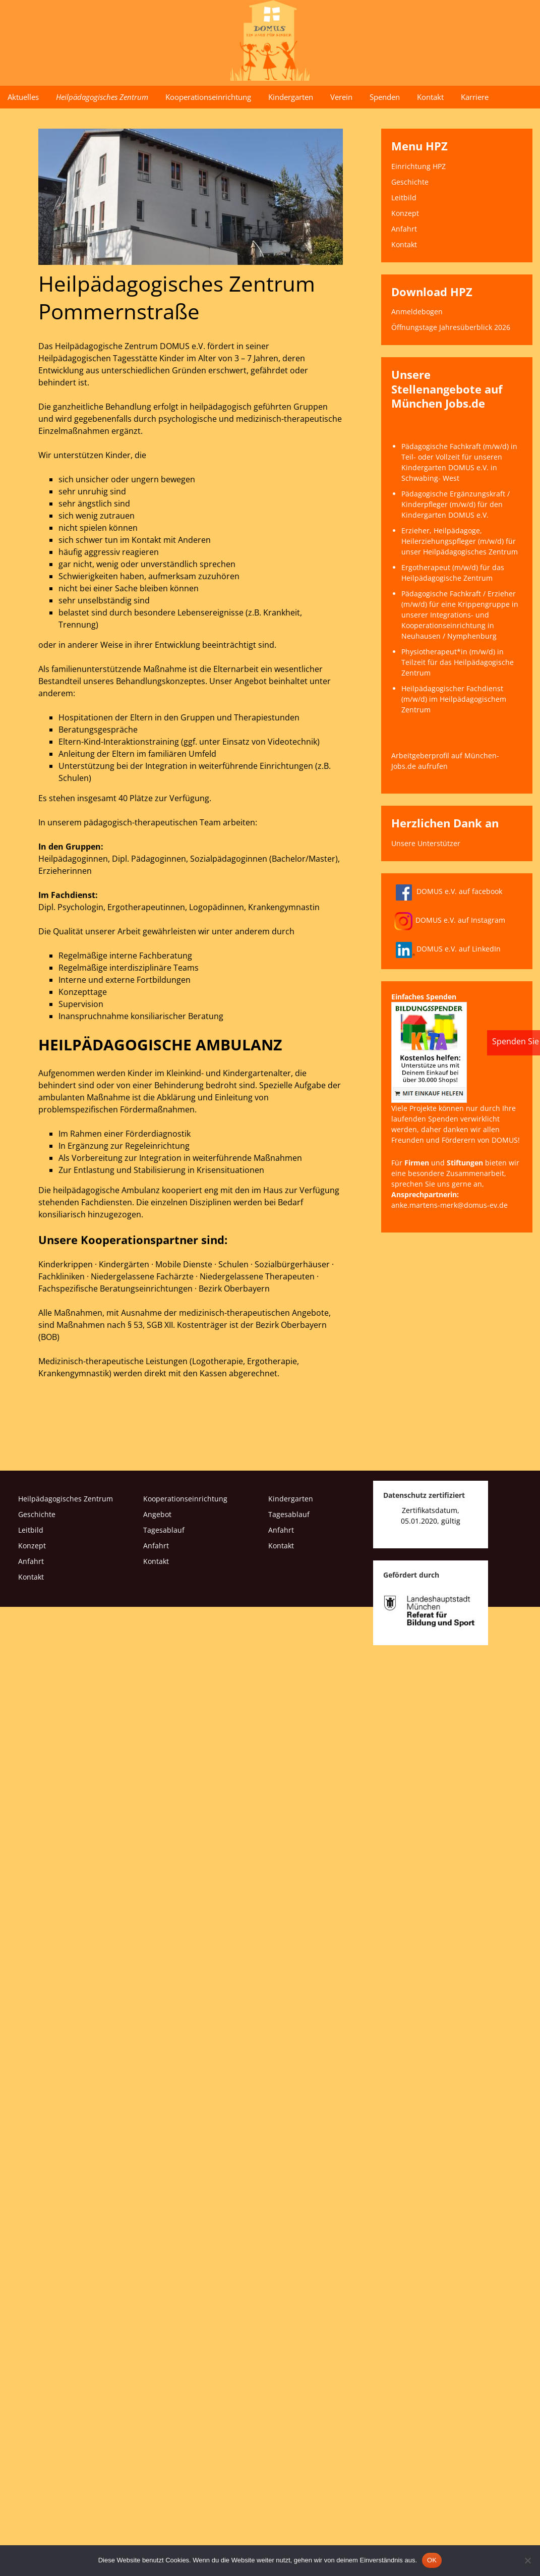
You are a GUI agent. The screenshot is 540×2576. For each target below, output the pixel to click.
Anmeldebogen (417, 311)
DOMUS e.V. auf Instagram (449, 920)
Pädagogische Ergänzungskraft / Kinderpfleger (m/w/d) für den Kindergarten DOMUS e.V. (455, 504)
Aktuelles (23, 97)
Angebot (159, 1514)
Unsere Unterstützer (425, 843)
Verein (341, 97)
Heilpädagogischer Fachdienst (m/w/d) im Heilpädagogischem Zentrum (453, 699)
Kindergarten (290, 97)
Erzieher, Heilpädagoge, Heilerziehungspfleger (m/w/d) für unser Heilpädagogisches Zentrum (459, 541)
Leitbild (403, 197)
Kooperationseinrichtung (208, 97)
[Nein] (527, 2560)
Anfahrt (404, 229)
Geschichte (410, 182)
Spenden (385, 97)
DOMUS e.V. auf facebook (446, 891)
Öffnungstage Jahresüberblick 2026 (450, 327)
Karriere (475, 97)
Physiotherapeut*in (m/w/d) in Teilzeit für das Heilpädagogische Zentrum (457, 662)
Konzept (405, 213)
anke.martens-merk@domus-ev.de (449, 1205)
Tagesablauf (165, 1530)
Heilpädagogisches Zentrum (102, 97)
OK (432, 2560)
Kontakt (430, 97)
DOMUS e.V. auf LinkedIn (446, 949)
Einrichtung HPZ (418, 166)
